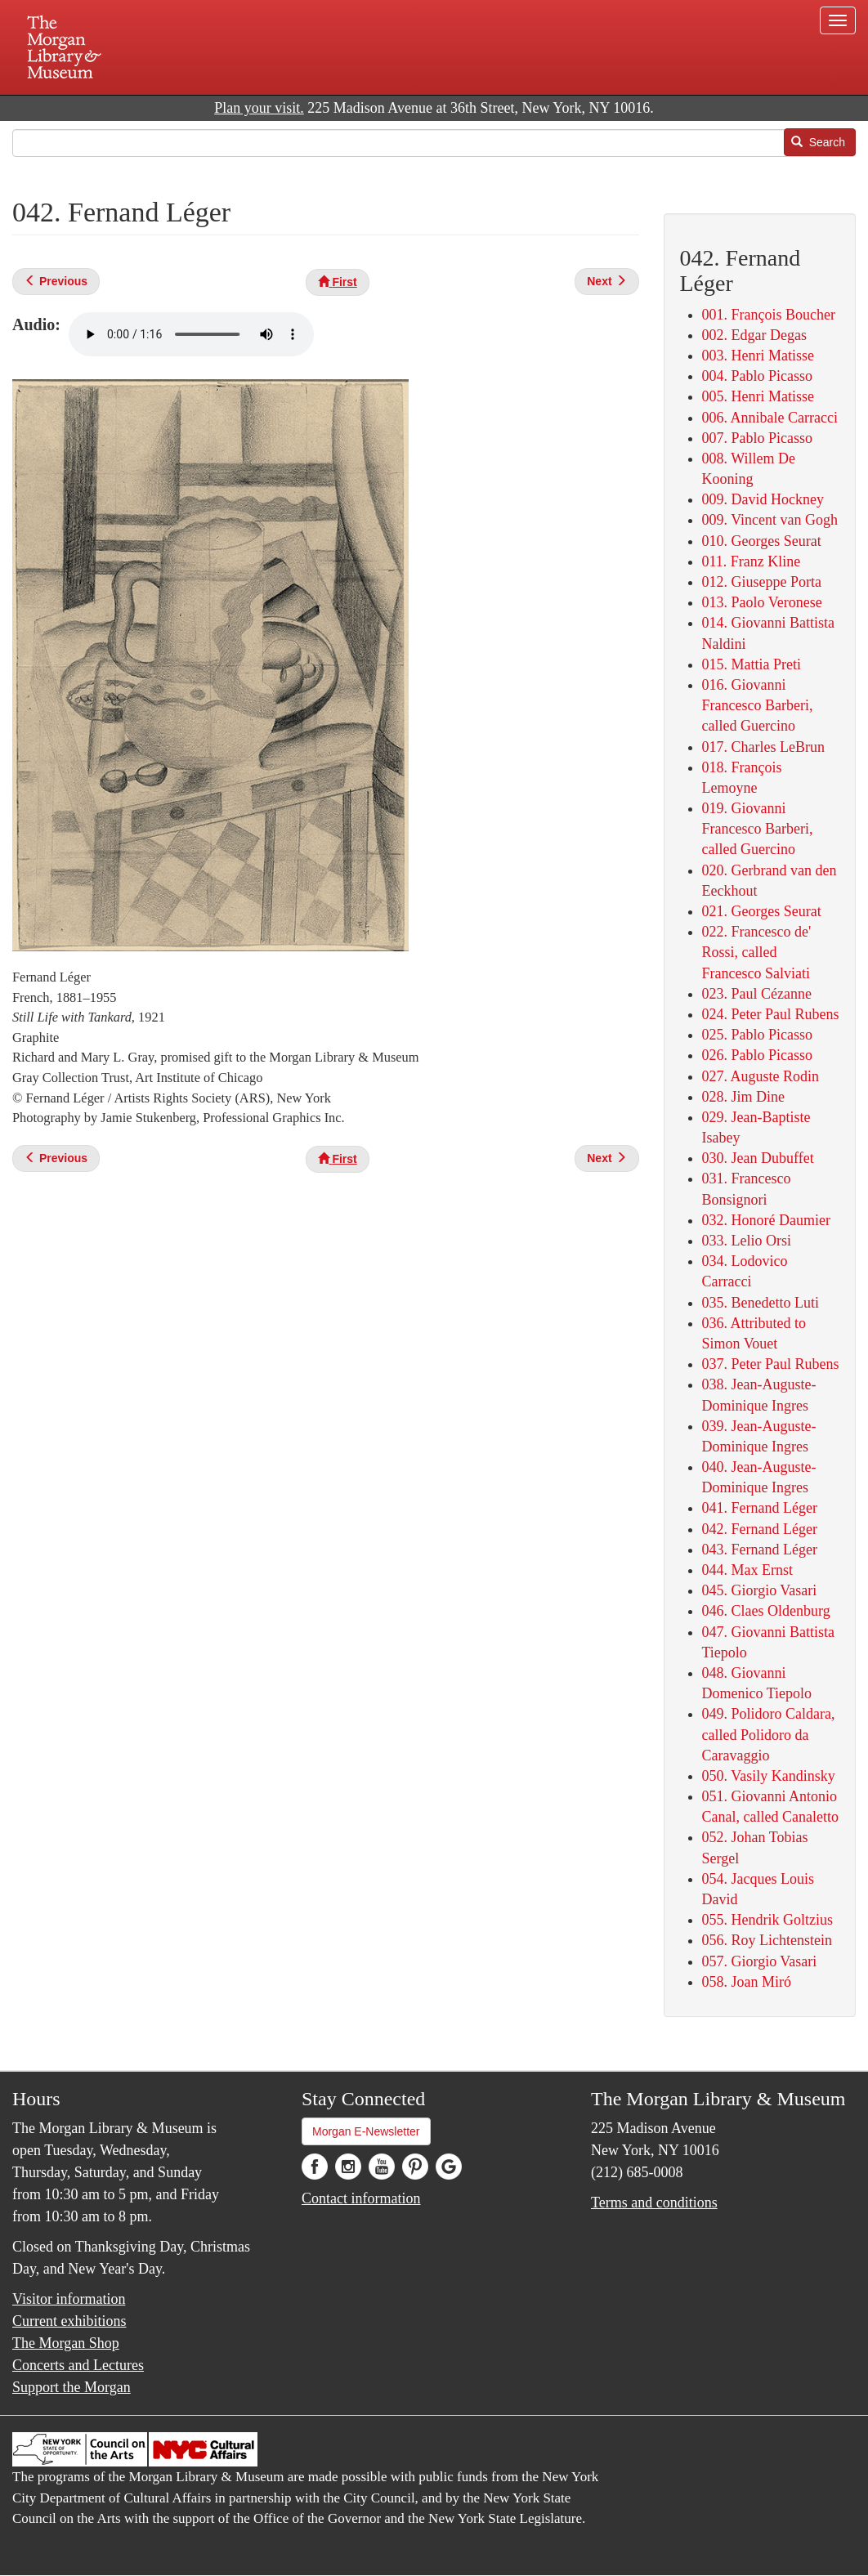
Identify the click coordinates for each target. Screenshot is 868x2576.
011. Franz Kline (751, 561)
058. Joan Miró (747, 1982)
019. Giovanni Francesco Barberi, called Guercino (757, 828)
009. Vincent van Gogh (770, 520)
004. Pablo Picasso (757, 376)
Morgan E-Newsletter (366, 2131)
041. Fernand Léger (759, 1508)
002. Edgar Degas (754, 335)
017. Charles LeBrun (763, 747)
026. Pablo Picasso (757, 1055)
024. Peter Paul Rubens (770, 1014)
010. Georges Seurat (761, 541)
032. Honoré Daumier (766, 1220)
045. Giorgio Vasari (759, 1590)
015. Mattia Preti (751, 664)
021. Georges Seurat (761, 911)
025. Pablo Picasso (757, 1034)
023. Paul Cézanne (757, 994)
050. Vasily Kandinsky (768, 1776)
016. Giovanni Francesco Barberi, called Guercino (757, 705)
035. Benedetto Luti (760, 1303)
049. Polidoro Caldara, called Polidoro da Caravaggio (768, 1734)
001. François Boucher (768, 314)
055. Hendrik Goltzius (767, 1920)
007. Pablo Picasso (757, 438)
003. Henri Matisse (758, 355)
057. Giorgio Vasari (759, 1961)
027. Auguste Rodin (761, 1076)
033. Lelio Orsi (747, 1240)
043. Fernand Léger (759, 1549)
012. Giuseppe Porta (761, 582)
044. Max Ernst (748, 1570)
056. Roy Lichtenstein (767, 1940)
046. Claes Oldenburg (766, 1611)
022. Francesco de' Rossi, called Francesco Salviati (757, 952)
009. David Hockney (763, 499)
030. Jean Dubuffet (758, 1158)
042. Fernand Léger (759, 1529)
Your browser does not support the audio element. (191, 334)
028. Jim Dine (743, 1097)
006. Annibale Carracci (770, 417)
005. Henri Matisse (758, 396)
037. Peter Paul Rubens (770, 1364)
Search (818, 142)
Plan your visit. (259, 108)
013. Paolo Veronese (762, 602)
